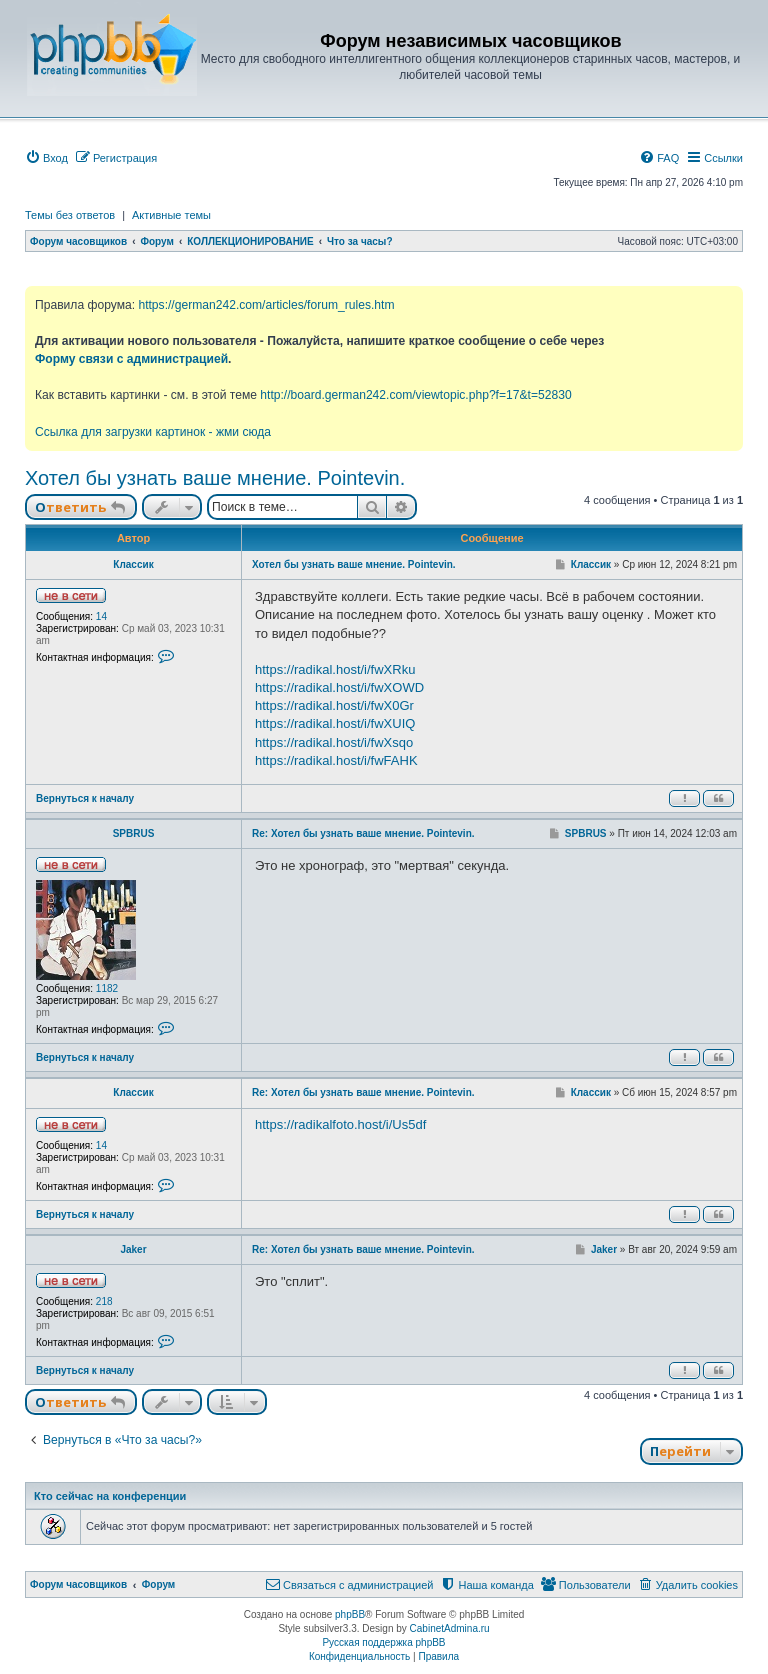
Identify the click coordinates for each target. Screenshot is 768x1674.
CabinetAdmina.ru (450, 1628)
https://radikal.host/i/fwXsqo (334, 742)
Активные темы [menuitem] (171, 215)
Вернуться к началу (85, 798)
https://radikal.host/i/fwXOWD (339, 687)
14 (101, 616)
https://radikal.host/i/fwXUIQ (335, 723)
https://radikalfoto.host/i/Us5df (340, 1124)
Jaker (133, 1249)
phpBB (350, 1614)
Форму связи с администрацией (131, 359)
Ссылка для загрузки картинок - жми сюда (153, 432)
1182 (107, 988)
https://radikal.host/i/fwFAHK (336, 760)
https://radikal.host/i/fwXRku (335, 669)
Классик (133, 564)
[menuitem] (46, 158)
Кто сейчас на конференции (110, 1496)
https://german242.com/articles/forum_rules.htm (266, 305)
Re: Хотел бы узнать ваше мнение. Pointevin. (363, 833)
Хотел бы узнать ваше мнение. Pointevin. (215, 478)
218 (104, 1301)
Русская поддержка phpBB (383, 1642)
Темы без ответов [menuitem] (70, 215)
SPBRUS (134, 833)
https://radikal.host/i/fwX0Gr (334, 705)
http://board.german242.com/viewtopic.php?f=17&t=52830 (415, 395)
